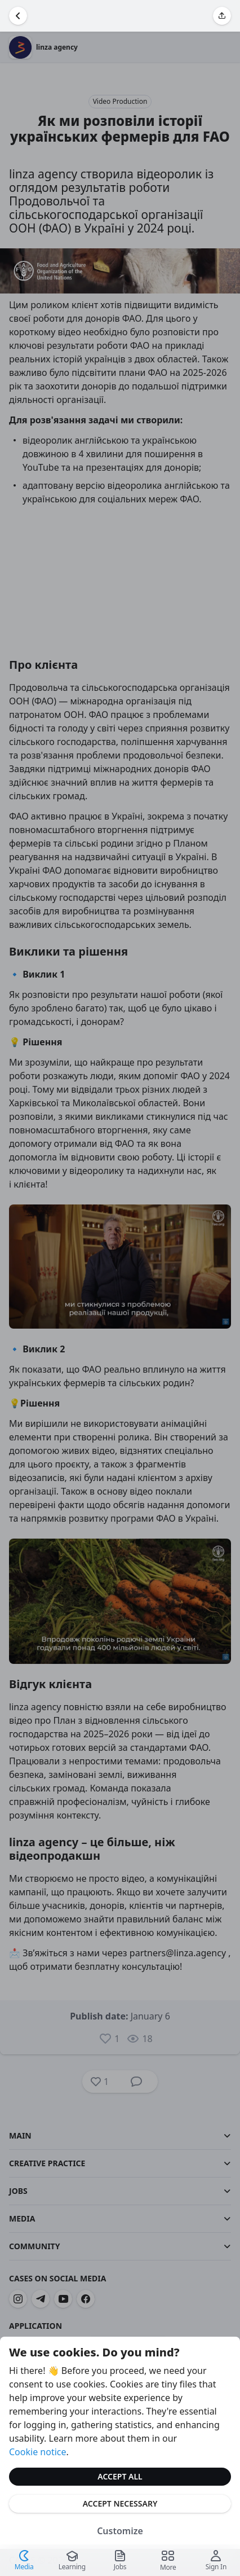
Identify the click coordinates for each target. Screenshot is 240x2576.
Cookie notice (37, 2452)
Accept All (119, 2476)
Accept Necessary (120, 2503)
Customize (120, 2531)
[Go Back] (18, 16)
